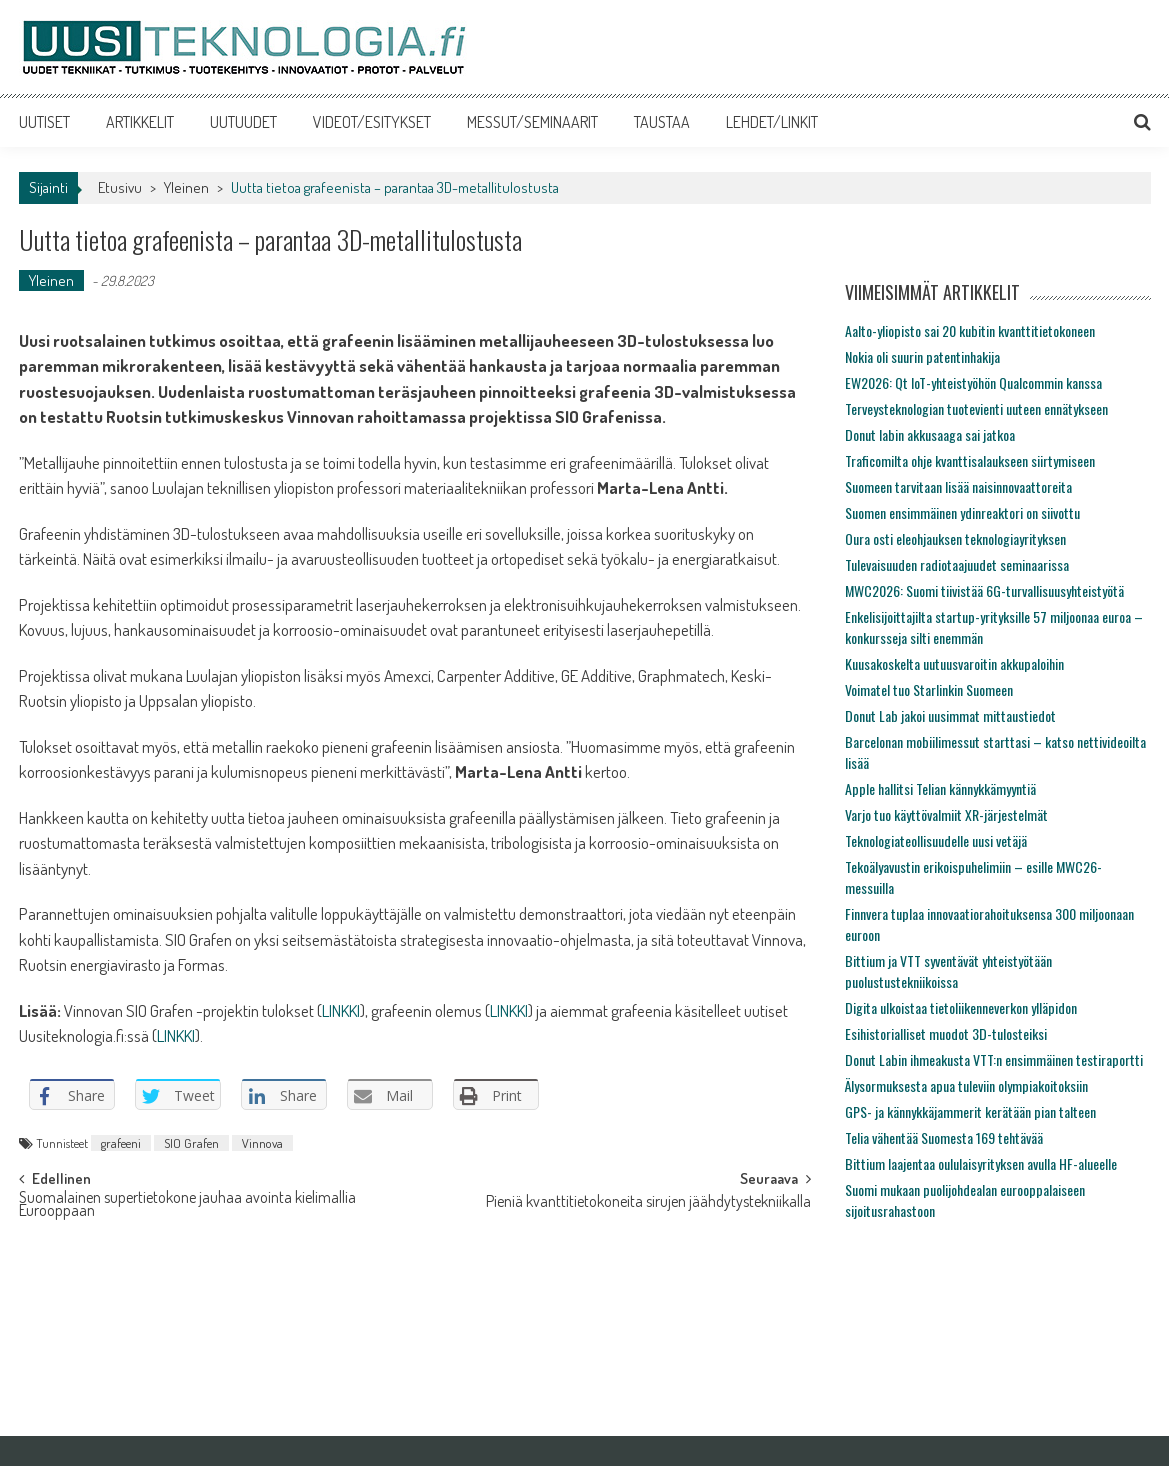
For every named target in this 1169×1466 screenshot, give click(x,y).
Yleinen (186, 187)
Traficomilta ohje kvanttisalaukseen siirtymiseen (970, 460)
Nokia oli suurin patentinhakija (922, 356)
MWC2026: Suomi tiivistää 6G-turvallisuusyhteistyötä (984, 590)
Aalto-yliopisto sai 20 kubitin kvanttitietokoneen (970, 330)
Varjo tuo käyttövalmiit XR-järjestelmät (946, 814)
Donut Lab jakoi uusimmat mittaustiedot (950, 715)
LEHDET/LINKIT (772, 122)
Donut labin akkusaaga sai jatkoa (930, 434)
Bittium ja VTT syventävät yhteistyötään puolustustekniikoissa (948, 971)
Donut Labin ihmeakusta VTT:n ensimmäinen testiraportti (994, 1059)
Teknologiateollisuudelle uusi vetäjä (936, 840)
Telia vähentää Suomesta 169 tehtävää (944, 1137)
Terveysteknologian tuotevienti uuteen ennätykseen (976, 408)
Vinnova (262, 1143)
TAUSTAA (662, 122)
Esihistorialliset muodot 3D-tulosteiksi (946, 1033)
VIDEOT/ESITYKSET (372, 122)
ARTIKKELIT (140, 122)
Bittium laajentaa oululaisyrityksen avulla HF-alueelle (981, 1163)
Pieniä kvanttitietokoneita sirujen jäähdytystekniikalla (648, 1203)
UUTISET (44, 122)
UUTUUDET (243, 122)
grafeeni (121, 1143)
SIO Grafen (191, 1143)
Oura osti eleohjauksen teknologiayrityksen (955, 538)
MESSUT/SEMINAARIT (532, 122)
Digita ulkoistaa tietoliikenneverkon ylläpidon (961, 1007)
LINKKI (341, 1010)
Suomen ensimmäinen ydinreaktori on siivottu (962, 512)
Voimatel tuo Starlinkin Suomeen (929, 689)
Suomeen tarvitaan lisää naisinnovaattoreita (958, 486)
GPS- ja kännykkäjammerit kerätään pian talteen (970, 1111)
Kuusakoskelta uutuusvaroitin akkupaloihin (954, 663)
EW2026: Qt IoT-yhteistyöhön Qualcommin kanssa (973, 382)
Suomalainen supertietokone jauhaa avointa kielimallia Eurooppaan (187, 1205)
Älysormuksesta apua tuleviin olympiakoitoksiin (966, 1085)
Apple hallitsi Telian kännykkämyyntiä (940, 788)
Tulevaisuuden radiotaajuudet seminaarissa (957, 564)
